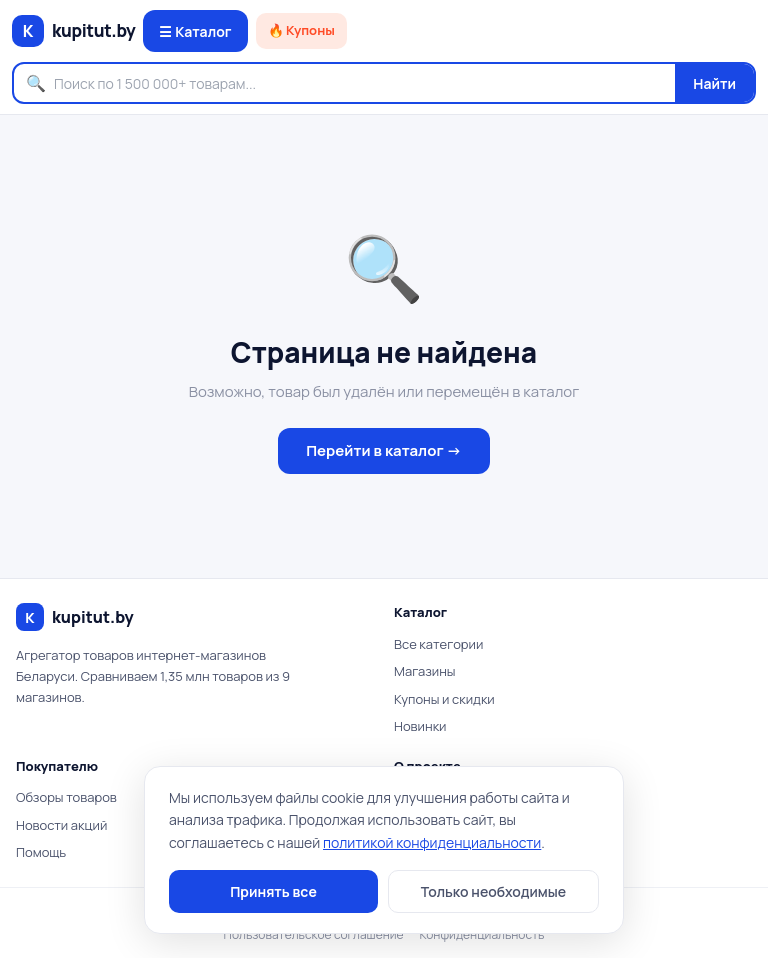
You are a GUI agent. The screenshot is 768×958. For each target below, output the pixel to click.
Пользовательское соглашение (314, 934)
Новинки (420, 726)
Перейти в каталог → (384, 450)
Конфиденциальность (482, 934)
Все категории (438, 644)
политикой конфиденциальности (432, 842)
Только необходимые (493, 891)
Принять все (273, 891)
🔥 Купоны (301, 30)
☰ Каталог (195, 31)
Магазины (425, 671)
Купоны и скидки (444, 699)
